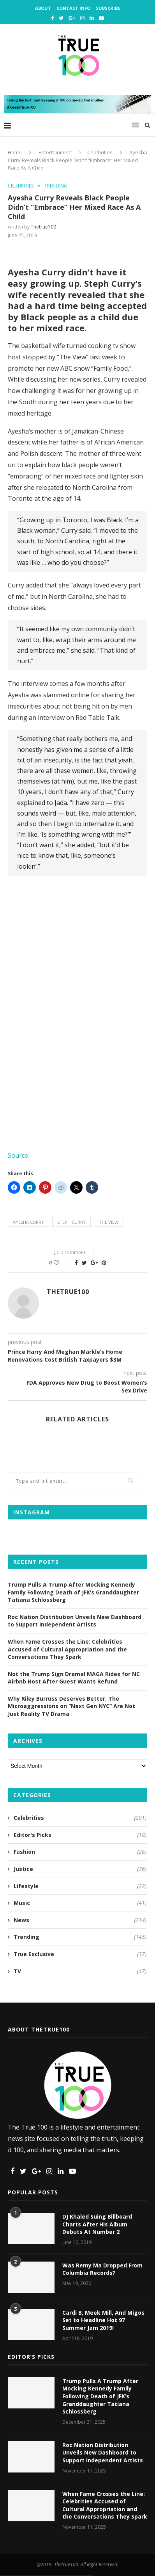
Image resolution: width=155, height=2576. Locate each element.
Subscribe (108, 8)
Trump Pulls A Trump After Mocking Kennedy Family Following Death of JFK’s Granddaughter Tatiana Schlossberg (73, 1592)
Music (80, 1903)
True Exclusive (80, 1954)
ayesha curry (28, 1222)
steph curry (71, 1222)
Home (15, 152)
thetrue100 (43, 226)
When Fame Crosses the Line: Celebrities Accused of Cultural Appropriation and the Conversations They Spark (67, 1649)
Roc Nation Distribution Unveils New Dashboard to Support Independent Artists (74, 1620)
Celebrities (100, 152)
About (43, 8)
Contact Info (73, 8)
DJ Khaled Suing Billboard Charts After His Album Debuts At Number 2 (97, 2224)
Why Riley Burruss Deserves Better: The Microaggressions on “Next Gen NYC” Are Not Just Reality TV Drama (71, 1706)
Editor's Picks (80, 1835)
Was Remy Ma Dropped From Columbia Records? (102, 2269)
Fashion (80, 1852)
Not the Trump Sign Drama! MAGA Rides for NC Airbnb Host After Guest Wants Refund (74, 1677)
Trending (55, 186)
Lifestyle (80, 1886)
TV (80, 1971)
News (80, 1920)
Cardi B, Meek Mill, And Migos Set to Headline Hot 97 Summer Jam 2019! (103, 2320)
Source (18, 1155)
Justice (80, 1869)
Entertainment (55, 152)
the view (108, 1222)
